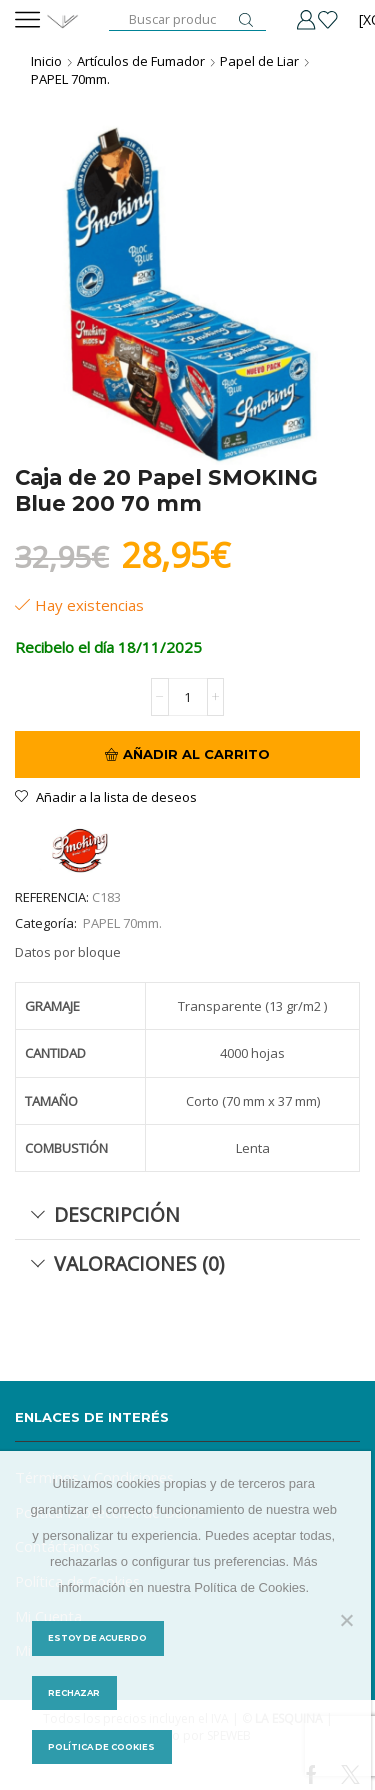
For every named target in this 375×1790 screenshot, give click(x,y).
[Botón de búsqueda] (246, 20)
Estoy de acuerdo (97, 1638)
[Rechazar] (346, 1620)
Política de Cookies (101, 1747)
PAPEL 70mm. (70, 79)
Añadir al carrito (196, 754)
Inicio (46, 61)
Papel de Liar (259, 61)
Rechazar (74, 1693)
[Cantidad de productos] (188, 697)
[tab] (187, 1215)
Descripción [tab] (105, 1214)
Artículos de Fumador (141, 61)
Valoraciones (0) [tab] (127, 1263)
